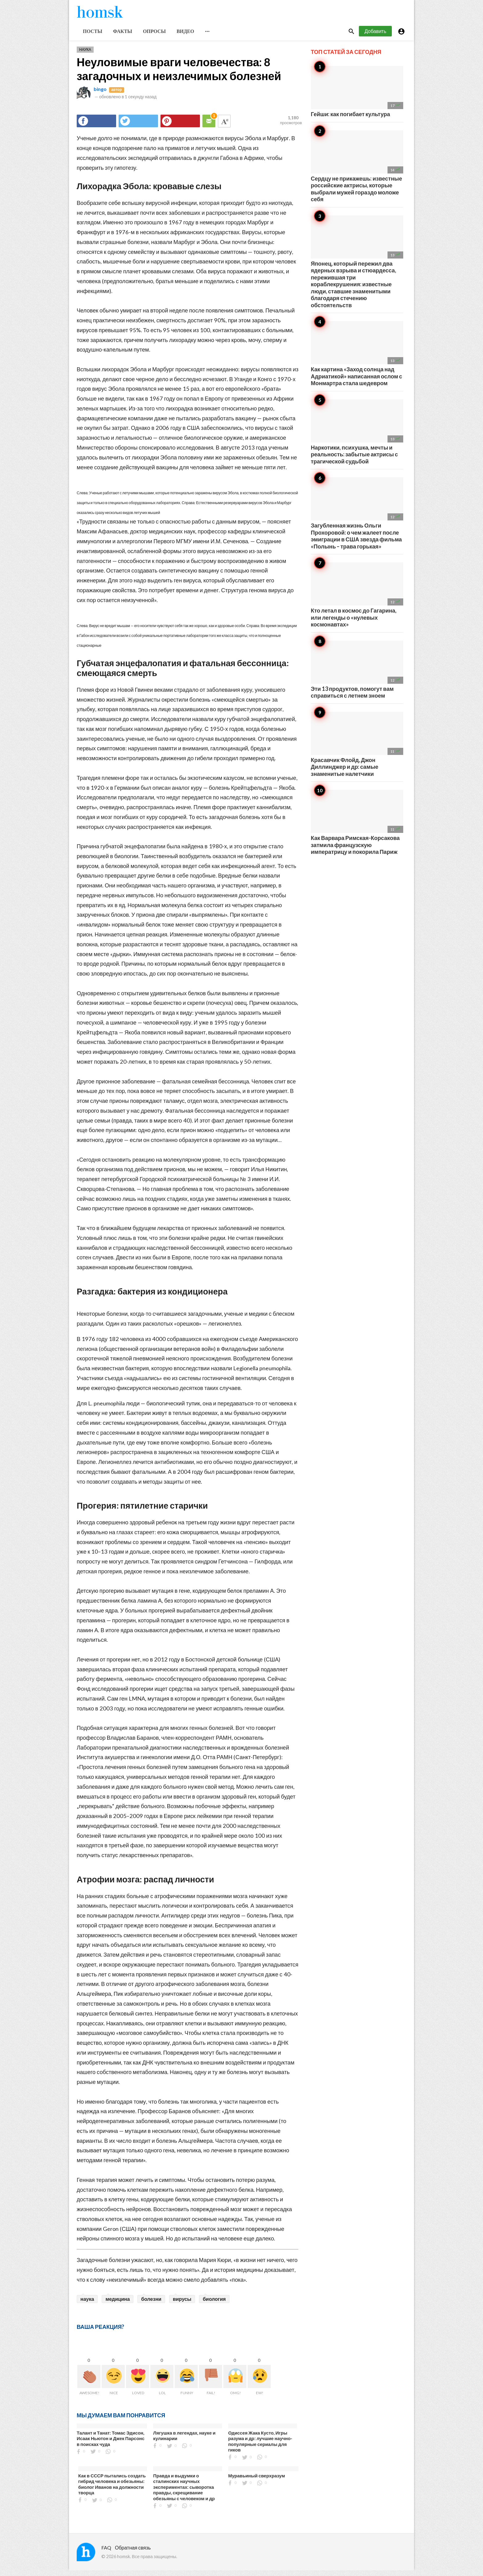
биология (214, 2304)
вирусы (182, 2304)
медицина (117, 2304)
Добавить (375, 36)
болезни (151, 2304)
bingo (100, 94)
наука (87, 2304)
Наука (85, 55)
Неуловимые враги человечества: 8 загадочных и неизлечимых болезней (179, 74)
